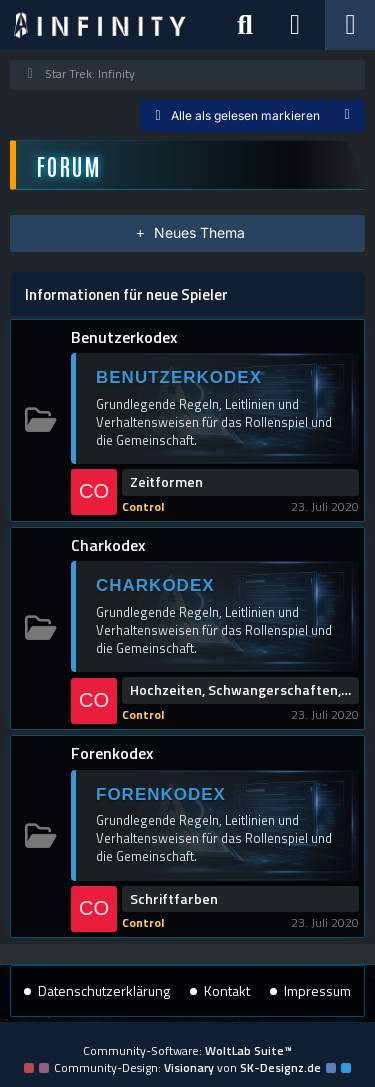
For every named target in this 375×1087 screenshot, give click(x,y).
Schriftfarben (174, 899)
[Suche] (245, 25)
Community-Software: (187, 1050)
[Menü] (350, 25)
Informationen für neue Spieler (126, 294)
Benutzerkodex (124, 337)
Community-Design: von (187, 1067)
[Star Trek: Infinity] (100, 25)
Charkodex (108, 545)
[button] (347, 116)
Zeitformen (166, 482)
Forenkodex (112, 753)
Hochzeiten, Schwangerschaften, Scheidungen (240, 690)
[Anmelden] (295, 25)
